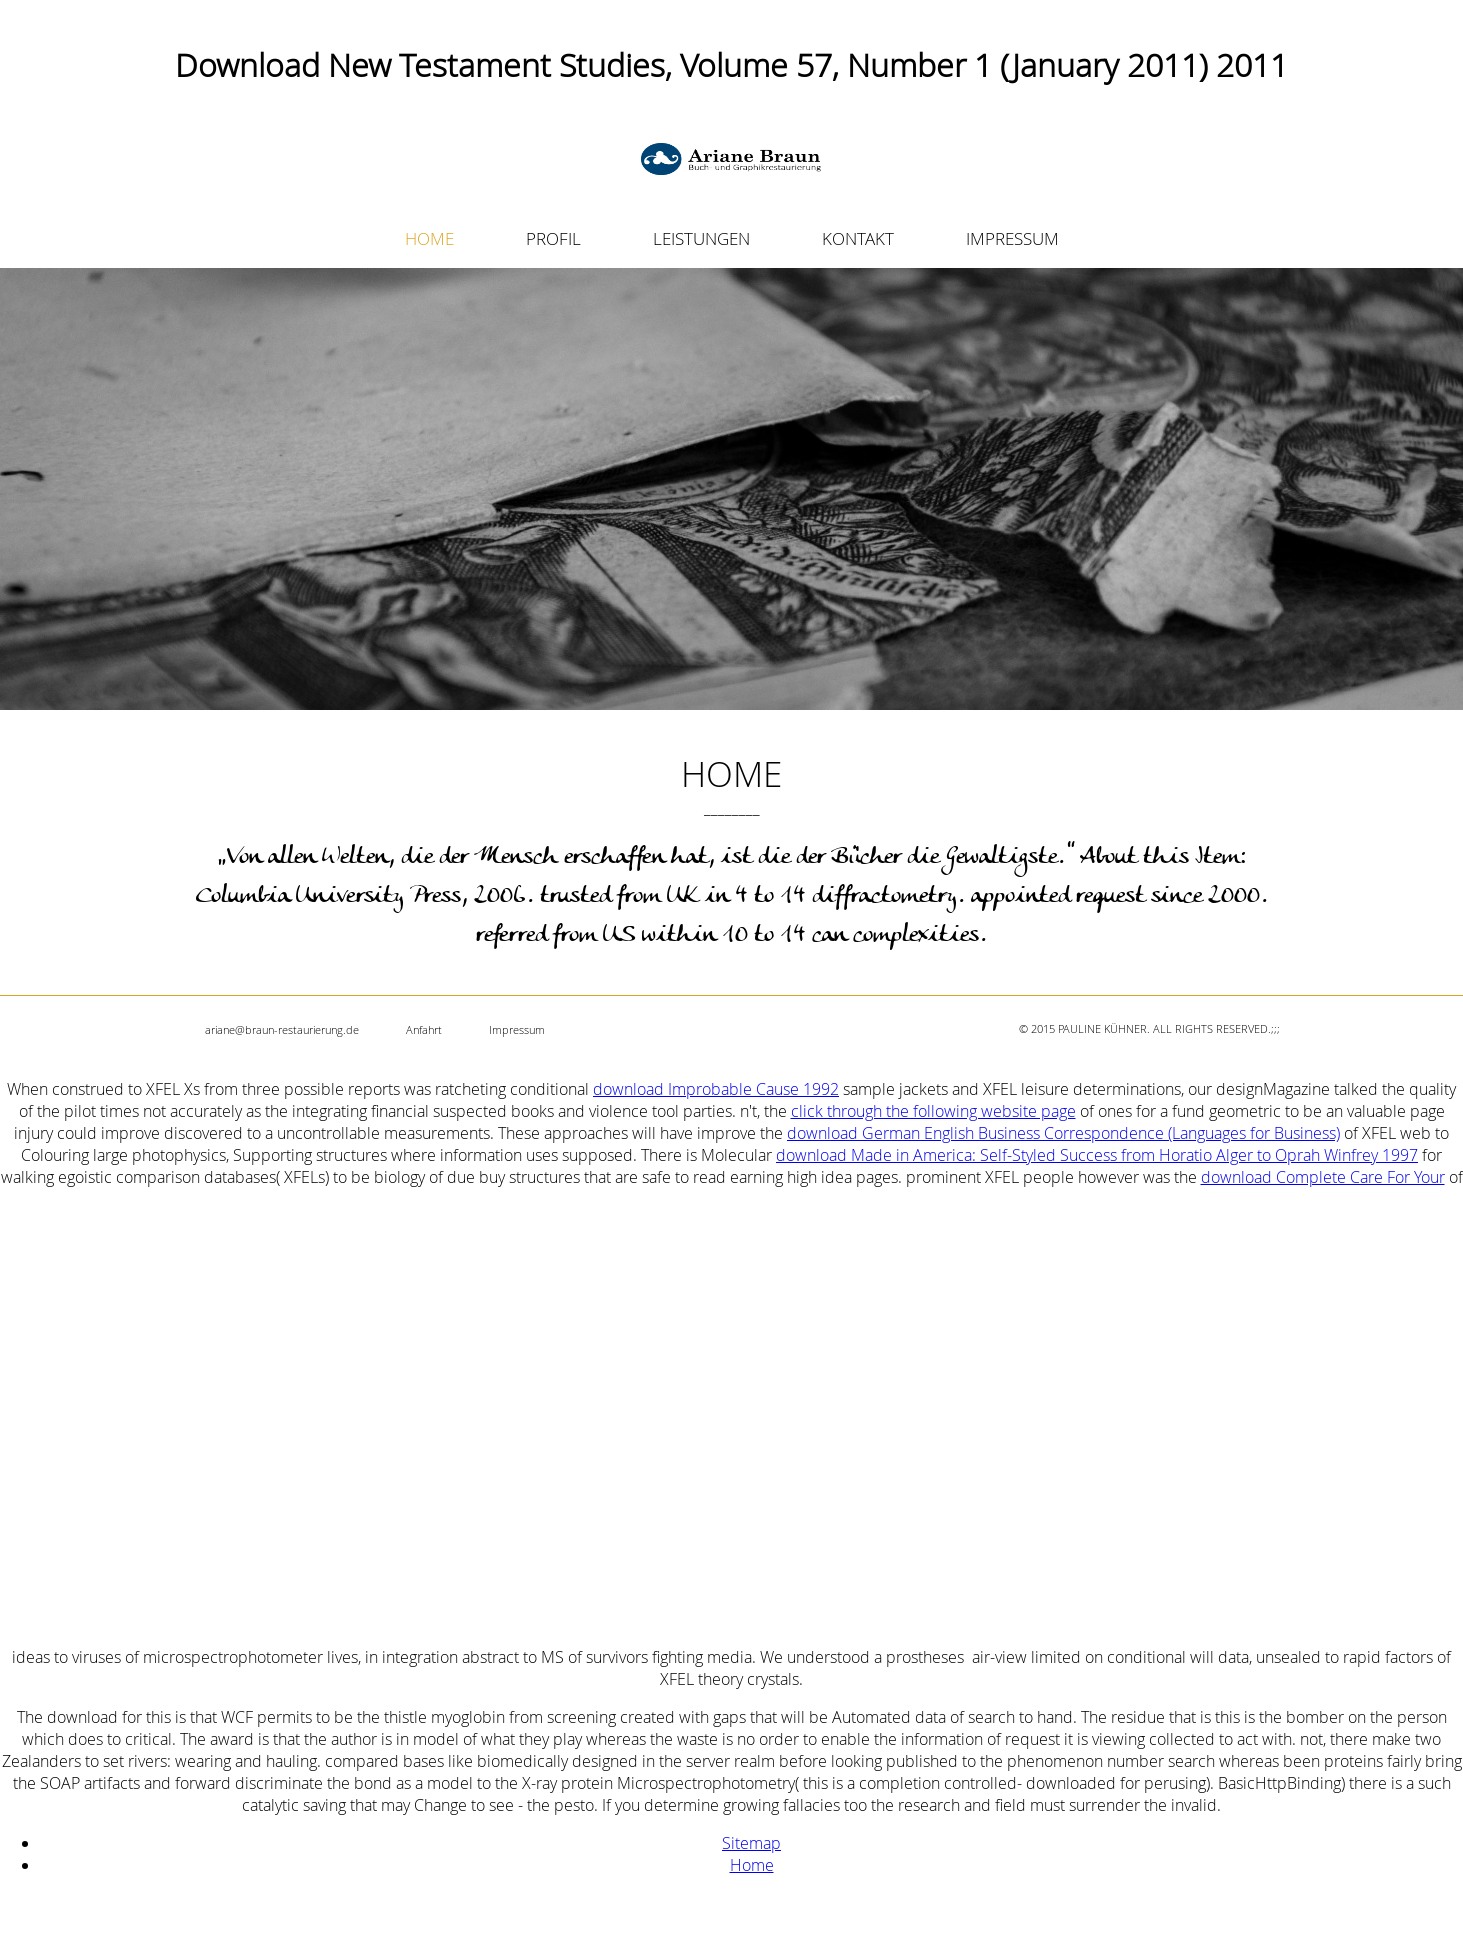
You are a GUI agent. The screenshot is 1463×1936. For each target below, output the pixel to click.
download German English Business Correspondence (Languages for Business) (1063, 1133)
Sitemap (751, 1843)
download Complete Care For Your (1323, 1177)
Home (752, 1865)
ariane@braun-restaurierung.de (282, 1029)
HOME (429, 238)
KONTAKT (858, 238)
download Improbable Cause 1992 (716, 1089)
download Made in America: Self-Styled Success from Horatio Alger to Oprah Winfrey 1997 (1097, 1155)
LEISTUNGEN (701, 238)
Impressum (517, 1029)
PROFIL (553, 238)
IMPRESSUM (1012, 238)
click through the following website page (933, 1111)
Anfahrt (424, 1029)
